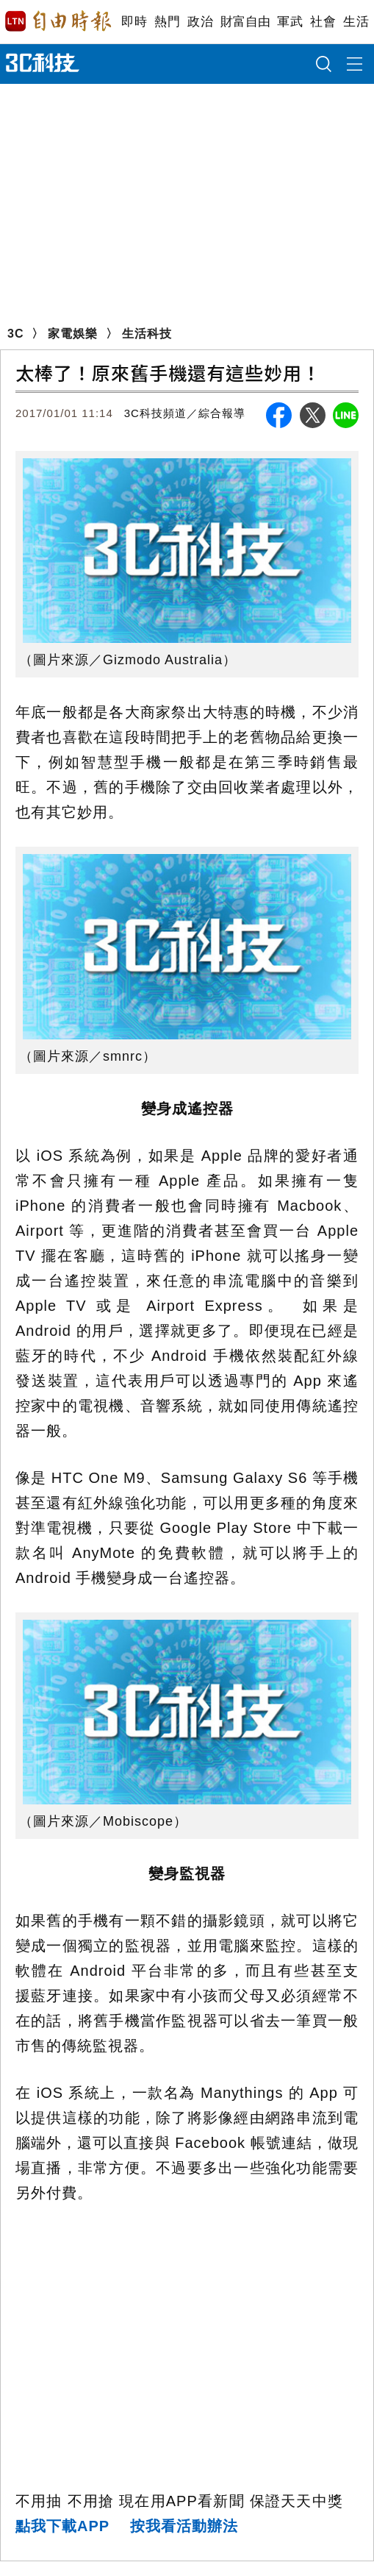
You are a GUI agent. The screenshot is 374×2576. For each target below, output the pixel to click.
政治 (200, 22)
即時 (134, 22)
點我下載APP (62, 2526)
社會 (323, 22)
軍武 (290, 22)
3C (15, 333)
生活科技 (147, 333)
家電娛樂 (73, 333)
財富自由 (245, 22)
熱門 (167, 22)
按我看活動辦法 (184, 2526)
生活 (356, 22)
